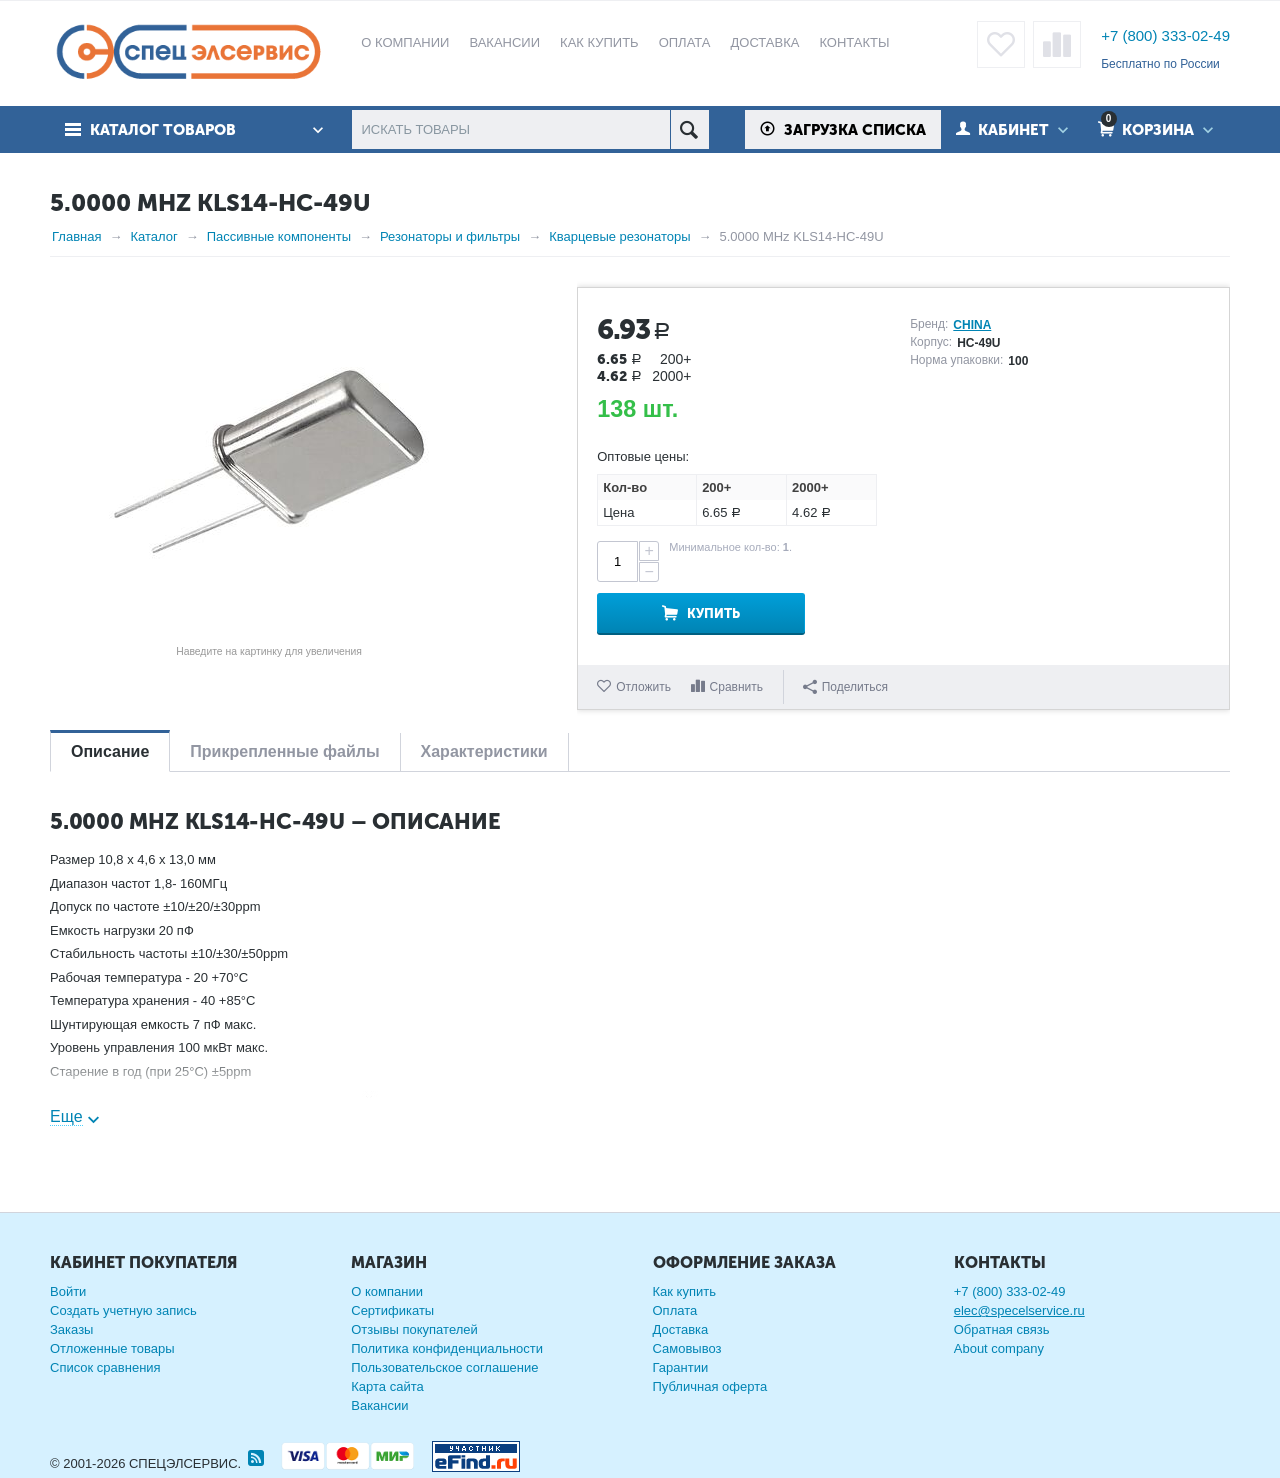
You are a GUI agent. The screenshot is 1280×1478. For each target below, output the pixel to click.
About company (999, 1348)
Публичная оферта (710, 1386)
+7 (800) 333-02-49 (1165, 35)
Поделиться (845, 687)
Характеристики (484, 751)
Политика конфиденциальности (447, 1348)
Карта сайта (387, 1386)
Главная (76, 236)
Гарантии (681, 1367)
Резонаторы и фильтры (450, 236)
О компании (387, 1291)
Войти (68, 1291)
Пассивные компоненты (279, 236)
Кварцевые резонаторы (619, 236)
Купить (713, 613)
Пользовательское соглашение (444, 1367)
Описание (110, 751)
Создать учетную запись (123, 1310)
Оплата (675, 1310)
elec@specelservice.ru (1019, 1310)
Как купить (684, 1291)
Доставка (681, 1329)
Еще (66, 1116)
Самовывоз (687, 1348)
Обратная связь (1002, 1329)
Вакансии (379, 1405)
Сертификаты (392, 1310)
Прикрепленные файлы (284, 751)
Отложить (643, 687)
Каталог (153, 236)
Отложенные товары (112, 1348)
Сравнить (736, 687)
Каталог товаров (163, 130)
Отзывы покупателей (414, 1329)
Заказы (71, 1329)
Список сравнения (105, 1367)
